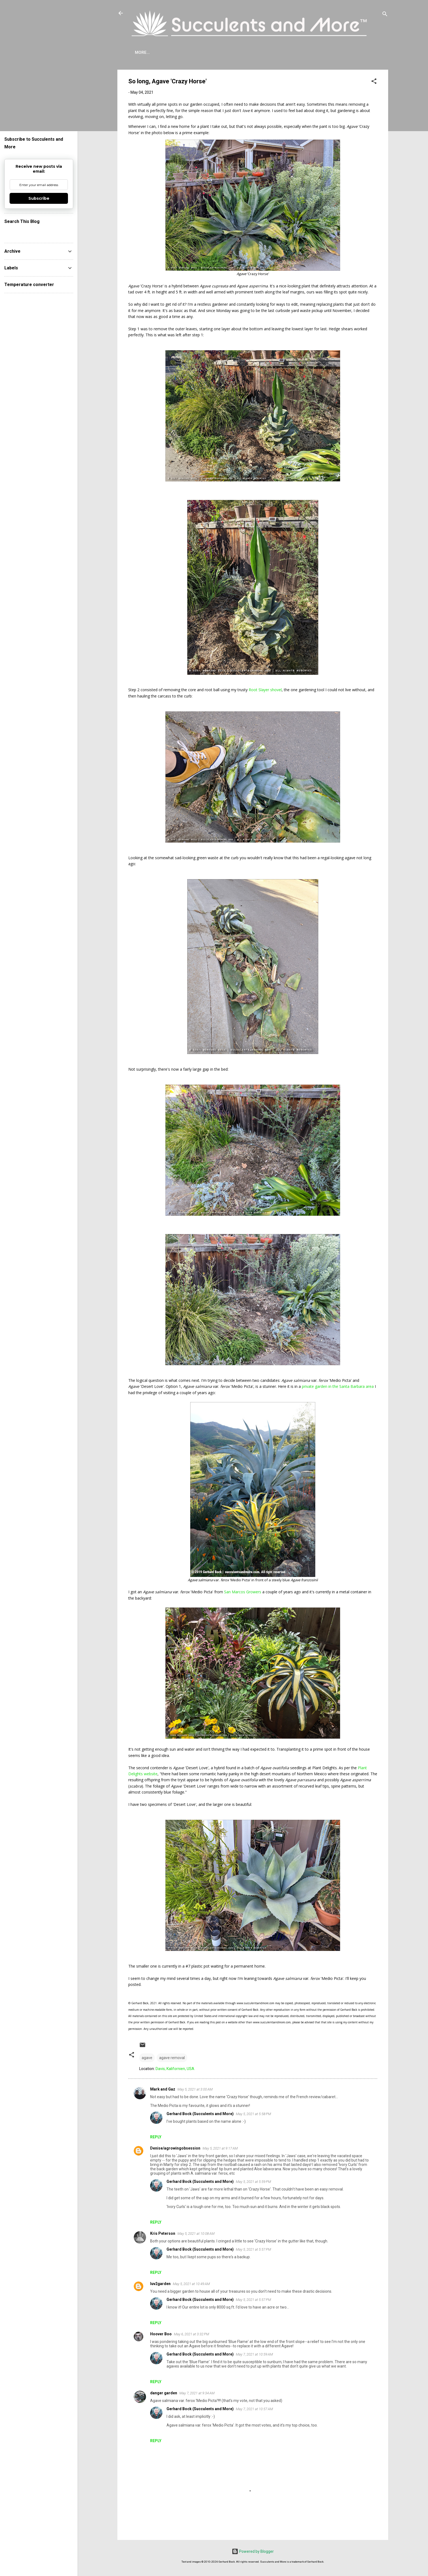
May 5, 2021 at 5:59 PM (253, 2182)
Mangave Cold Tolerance (256, 52)
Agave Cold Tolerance (192, 52)
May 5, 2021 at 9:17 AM (220, 2148)
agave (147, 2058)
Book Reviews (311, 52)
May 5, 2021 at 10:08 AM (196, 2233)
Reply (155, 2137)
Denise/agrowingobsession (175, 2148)
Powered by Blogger (253, 2551)
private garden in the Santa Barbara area (338, 1386)
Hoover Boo (161, 2334)
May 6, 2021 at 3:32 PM (191, 2334)
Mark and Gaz (162, 2089)
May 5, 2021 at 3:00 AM (195, 2089)
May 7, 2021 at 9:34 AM (197, 2393)
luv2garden (160, 2283)
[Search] (385, 15)
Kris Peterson (162, 2233)
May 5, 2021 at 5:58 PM (253, 2114)
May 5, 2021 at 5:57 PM (253, 2249)
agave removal (172, 2058)
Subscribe (346, 52)
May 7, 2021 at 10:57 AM (254, 2409)
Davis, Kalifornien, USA (175, 2068)
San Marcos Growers (242, 1591)
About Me (145, 52)
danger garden (163, 2393)
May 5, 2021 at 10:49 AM (191, 2284)
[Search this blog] (38, 232)
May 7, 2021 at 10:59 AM (254, 2354)
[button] (374, 82)
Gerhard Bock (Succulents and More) (200, 2114)
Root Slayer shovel (265, 689)
